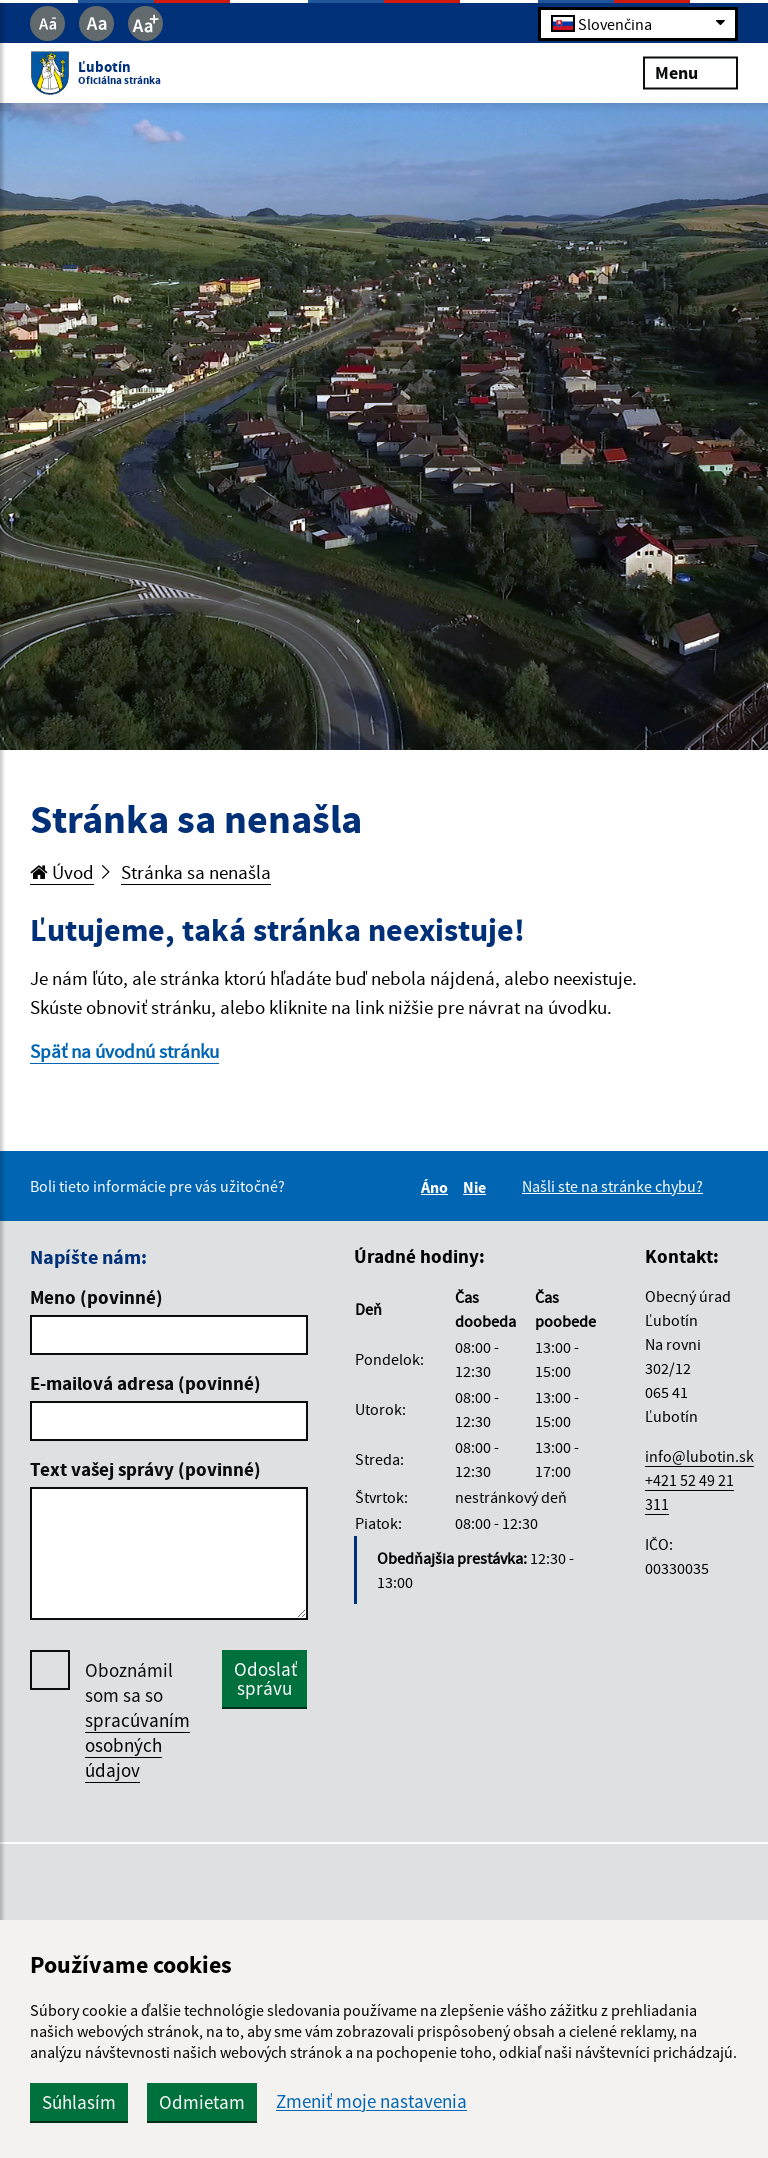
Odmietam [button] (202, 2102)
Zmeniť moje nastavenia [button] (371, 2101)
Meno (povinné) (96, 1297)
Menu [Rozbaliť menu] (690, 72)
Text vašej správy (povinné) (145, 1469)
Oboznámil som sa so (137, 1720)
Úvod (62, 872)
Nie (477, 1187)
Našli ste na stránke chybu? (612, 1186)
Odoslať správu (265, 1678)
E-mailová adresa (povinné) (145, 1383)
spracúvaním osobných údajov (137, 1745)
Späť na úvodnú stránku (124, 1051)
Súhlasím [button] (79, 2102)
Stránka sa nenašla (196, 872)
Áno (437, 1187)
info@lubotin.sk (699, 1456)
